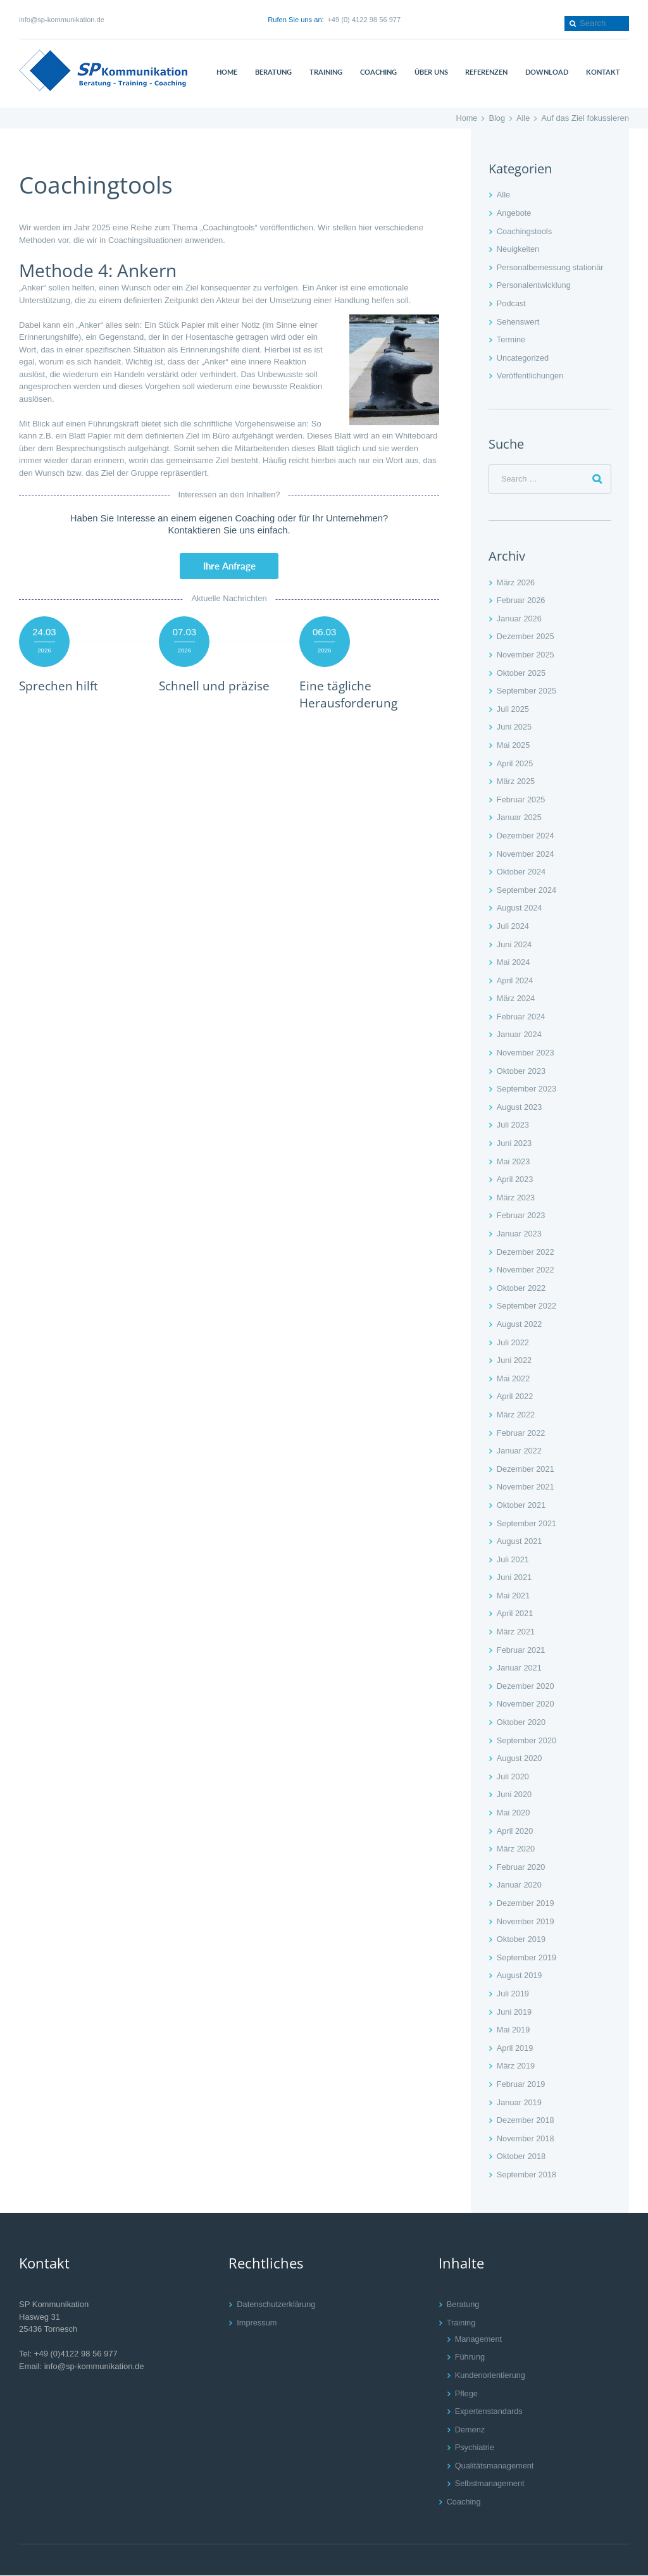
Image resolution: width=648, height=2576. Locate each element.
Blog (497, 118)
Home (466, 118)
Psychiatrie (475, 2448)
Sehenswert (518, 322)
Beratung (463, 2305)
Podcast (511, 303)
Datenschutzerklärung (276, 2305)
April (515, 763)
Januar (519, 618)
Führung (470, 2357)
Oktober (522, 673)
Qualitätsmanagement (495, 2465)
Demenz (470, 2429)
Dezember (526, 637)
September (527, 691)
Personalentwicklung (534, 285)
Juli (513, 709)
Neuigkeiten (518, 249)
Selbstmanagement (490, 2484)
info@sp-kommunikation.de (61, 19)
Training (461, 2322)
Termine (511, 339)
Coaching (464, 2502)
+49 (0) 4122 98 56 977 (364, 19)
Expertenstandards (489, 2412)
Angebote (514, 213)
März (516, 582)
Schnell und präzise (215, 686)
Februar (521, 601)
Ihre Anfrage (229, 565)
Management (479, 2339)
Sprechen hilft (59, 686)
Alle (523, 118)
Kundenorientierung (490, 2375)
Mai (513, 745)
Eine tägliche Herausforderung (350, 695)
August (520, 908)
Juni (514, 727)
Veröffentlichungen (530, 375)
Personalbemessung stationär (551, 267)
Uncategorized (523, 358)
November (526, 655)
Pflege (466, 2393)
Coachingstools (525, 231)
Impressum (257, 2322)
